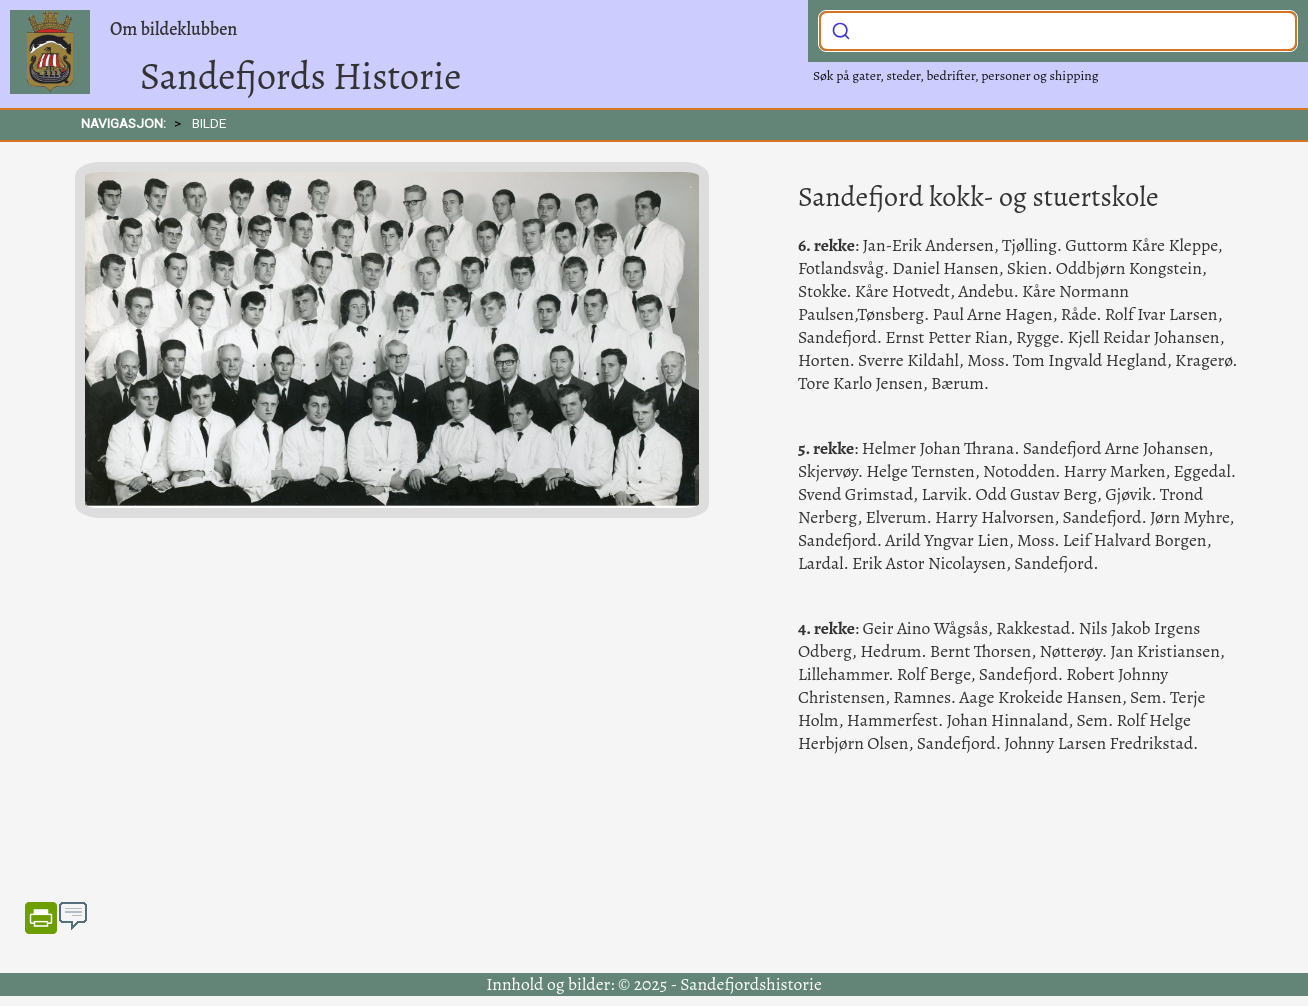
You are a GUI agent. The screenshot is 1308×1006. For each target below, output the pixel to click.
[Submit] (841, 29)
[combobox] (1058, 31)
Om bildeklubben (173, 29)
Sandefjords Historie (300, 76)
